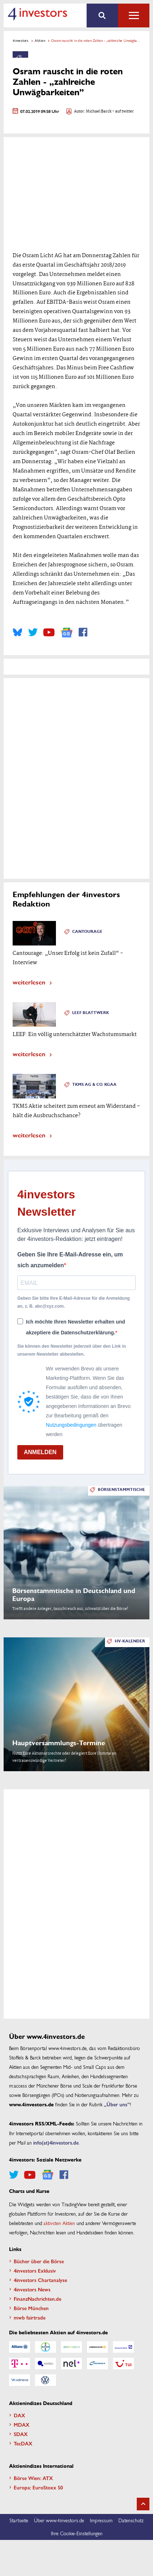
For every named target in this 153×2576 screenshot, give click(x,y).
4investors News (32, 2289)
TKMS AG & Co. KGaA (94, 1084)
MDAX (22, 2424)
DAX (19, 2415)
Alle (133, 15)
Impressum (101, 2520)
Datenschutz (131, 2520)
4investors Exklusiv (35, 2270)
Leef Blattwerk (90, 1012)
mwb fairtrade (29, 2317)
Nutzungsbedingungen (71, 1425)
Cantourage (87, 931)
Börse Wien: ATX (33, 2477)
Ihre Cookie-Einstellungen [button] (76, 2533)
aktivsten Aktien (59, 2222)
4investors (21, 40)
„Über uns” (117, 2104)
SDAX (21, 2433)
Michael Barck (99, 112)
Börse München (31, 2308)
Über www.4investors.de (59, 2520)
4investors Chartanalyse (40, 2279)
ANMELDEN (40, 1452)
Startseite (18, 2520)
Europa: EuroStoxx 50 (38, 2487)
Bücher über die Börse (39, 2261)
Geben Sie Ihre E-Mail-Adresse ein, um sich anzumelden (70, 1259)
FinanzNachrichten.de (37, 2298)
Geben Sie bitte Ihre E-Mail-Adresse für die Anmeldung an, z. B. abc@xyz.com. (73, 1302)
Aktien (40, 40)
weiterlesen (29, 981)
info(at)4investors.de (56, 2142)
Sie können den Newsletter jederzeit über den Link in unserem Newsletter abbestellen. (71, 1350)
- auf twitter (123, 112)
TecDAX (23, 2443)
